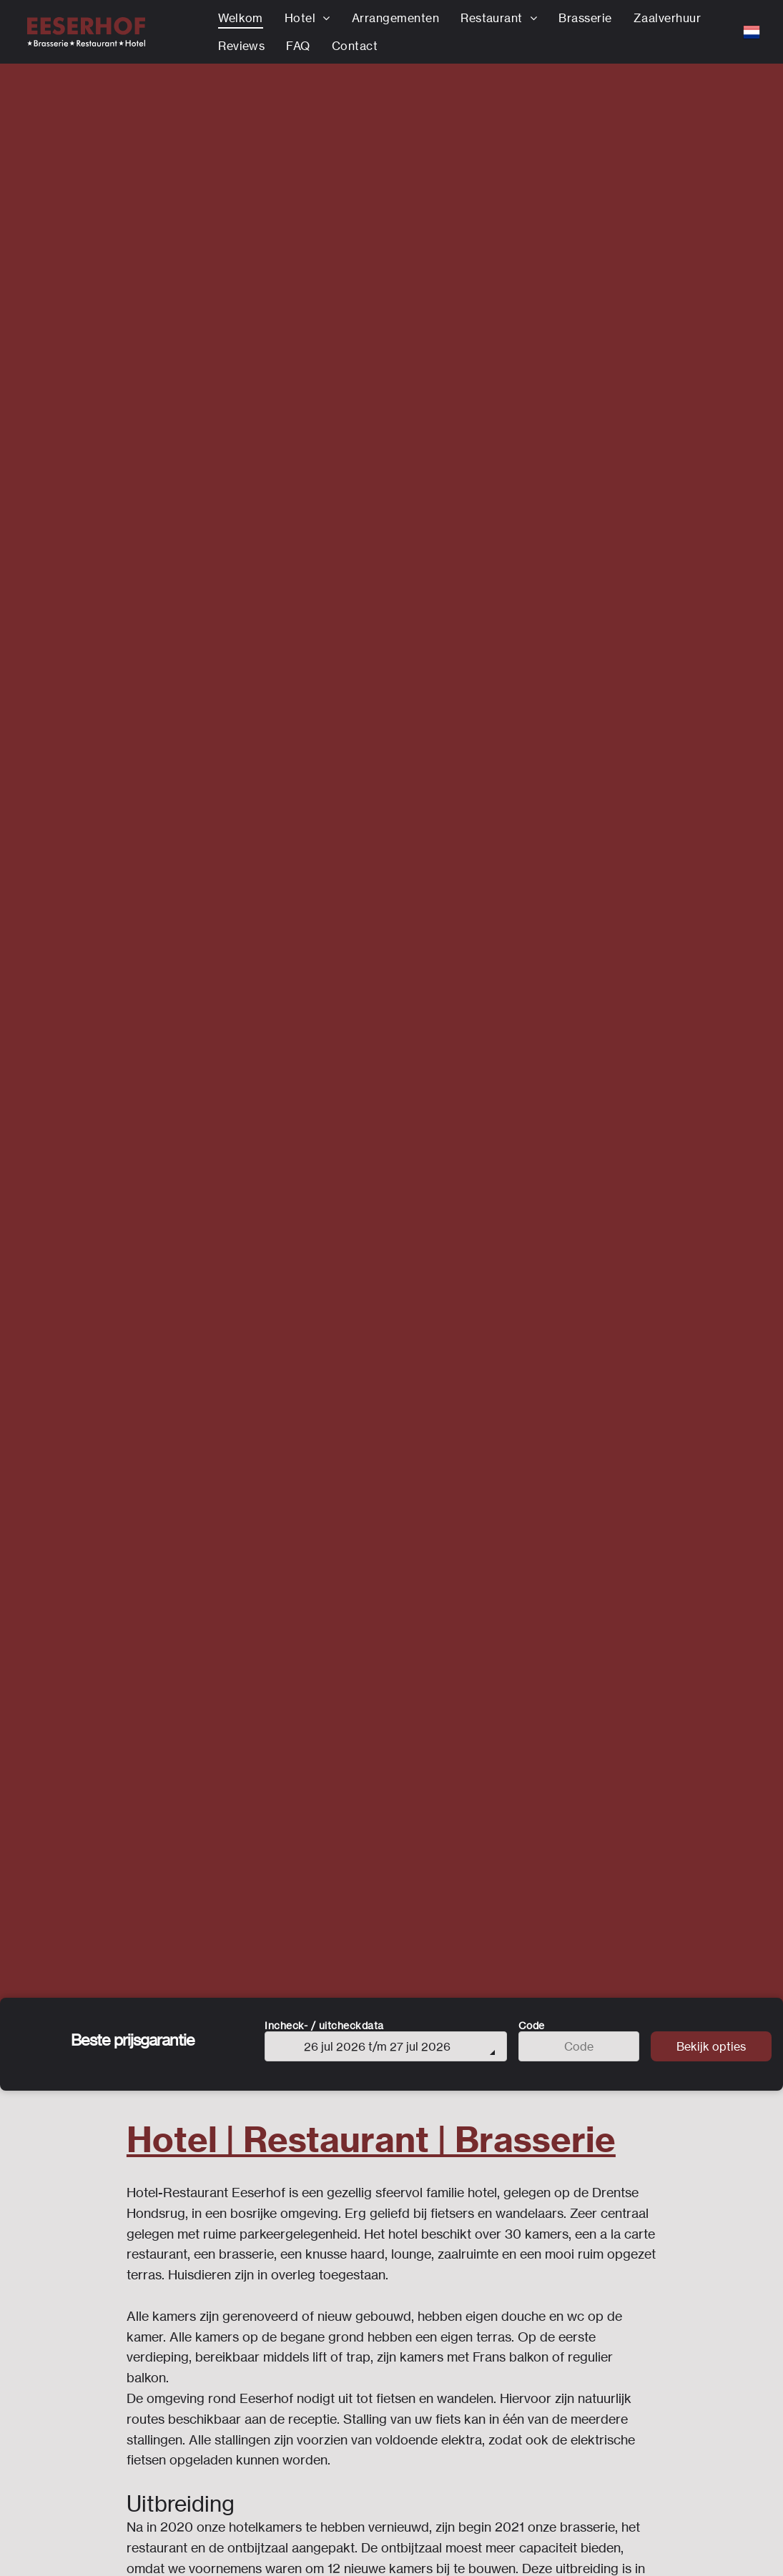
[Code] (578, 2046)
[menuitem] (240, 18)
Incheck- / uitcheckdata (324, 2025)
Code (531, 2025)
